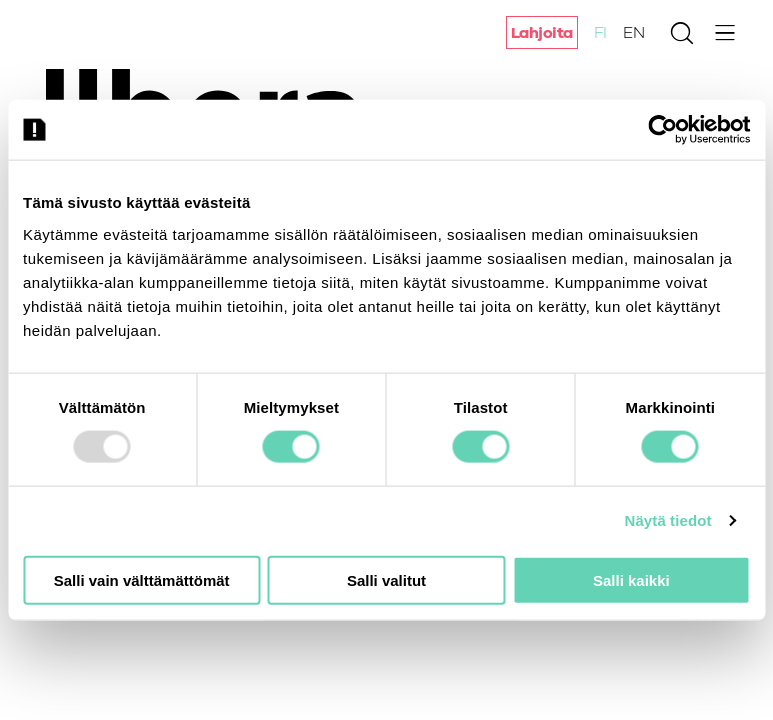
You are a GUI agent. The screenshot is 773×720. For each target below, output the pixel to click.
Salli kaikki (631, 579)
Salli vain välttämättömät (142, 579)
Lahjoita (542, 33)
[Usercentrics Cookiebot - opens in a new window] (662, 130)
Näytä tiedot (668, 520)
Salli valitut (386, 579)
